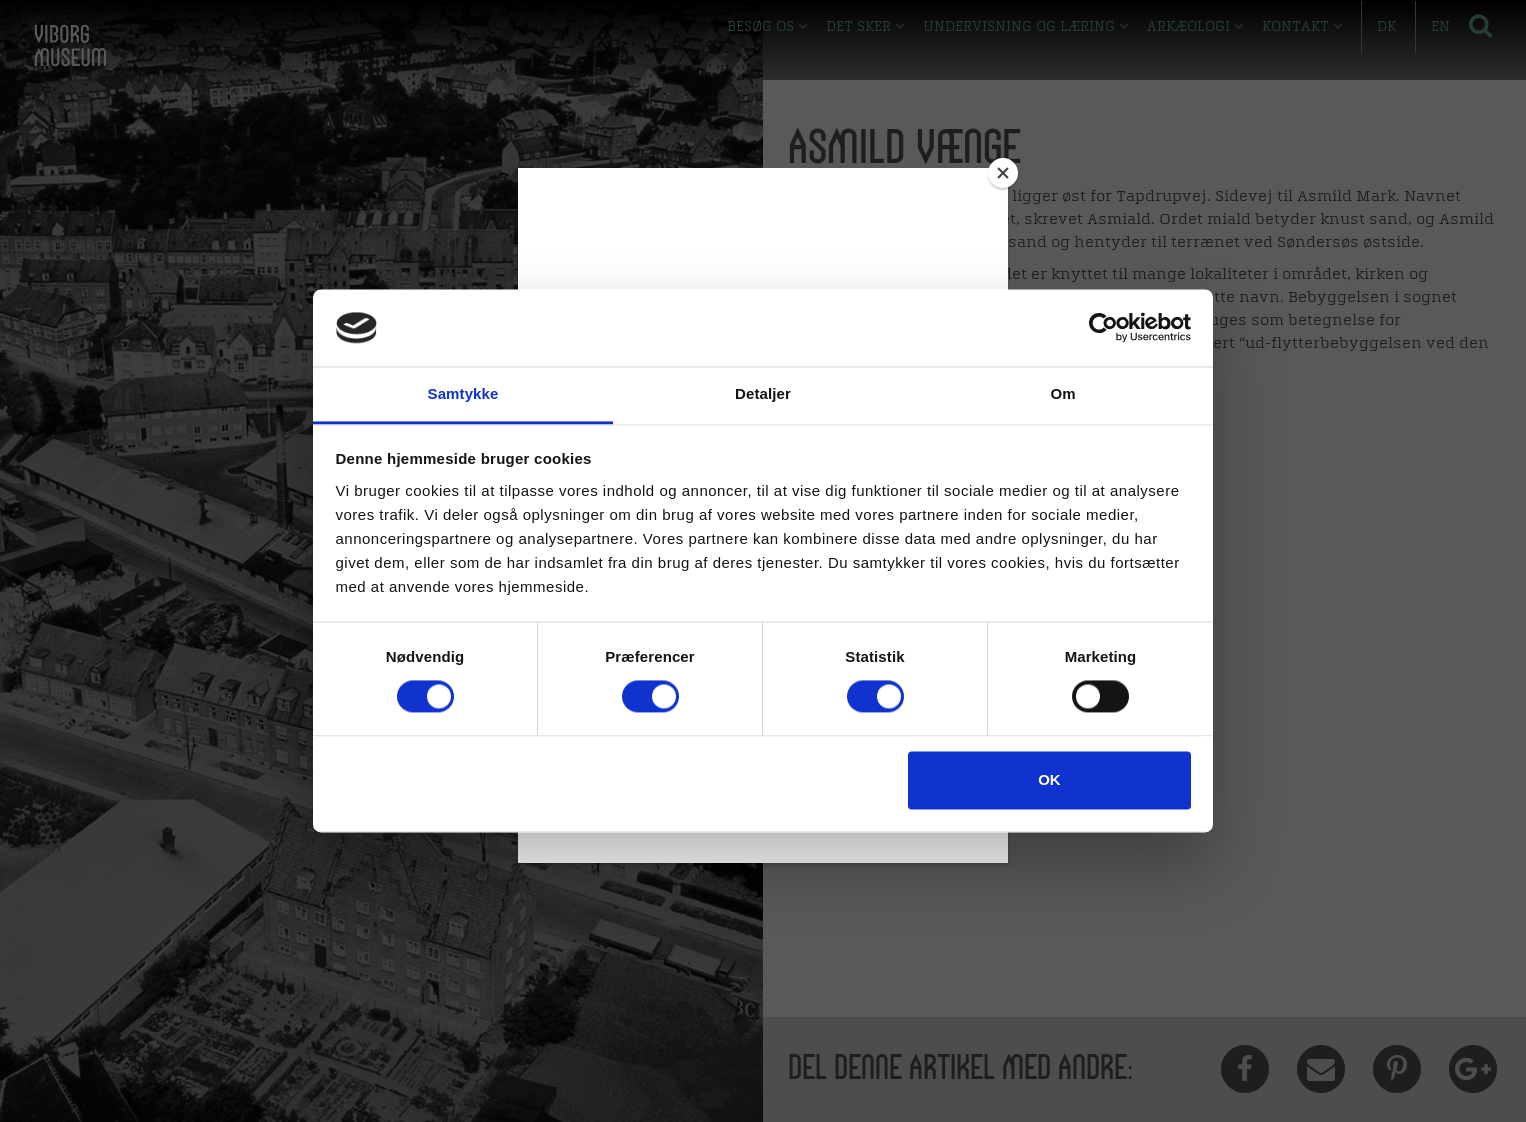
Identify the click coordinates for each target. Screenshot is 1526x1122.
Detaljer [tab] (763, 393)
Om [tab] (1062, 393)
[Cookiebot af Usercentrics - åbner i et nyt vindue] (1103, 328)
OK (1049, 779)
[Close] (1003, 173)
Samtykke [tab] (463, 393)
